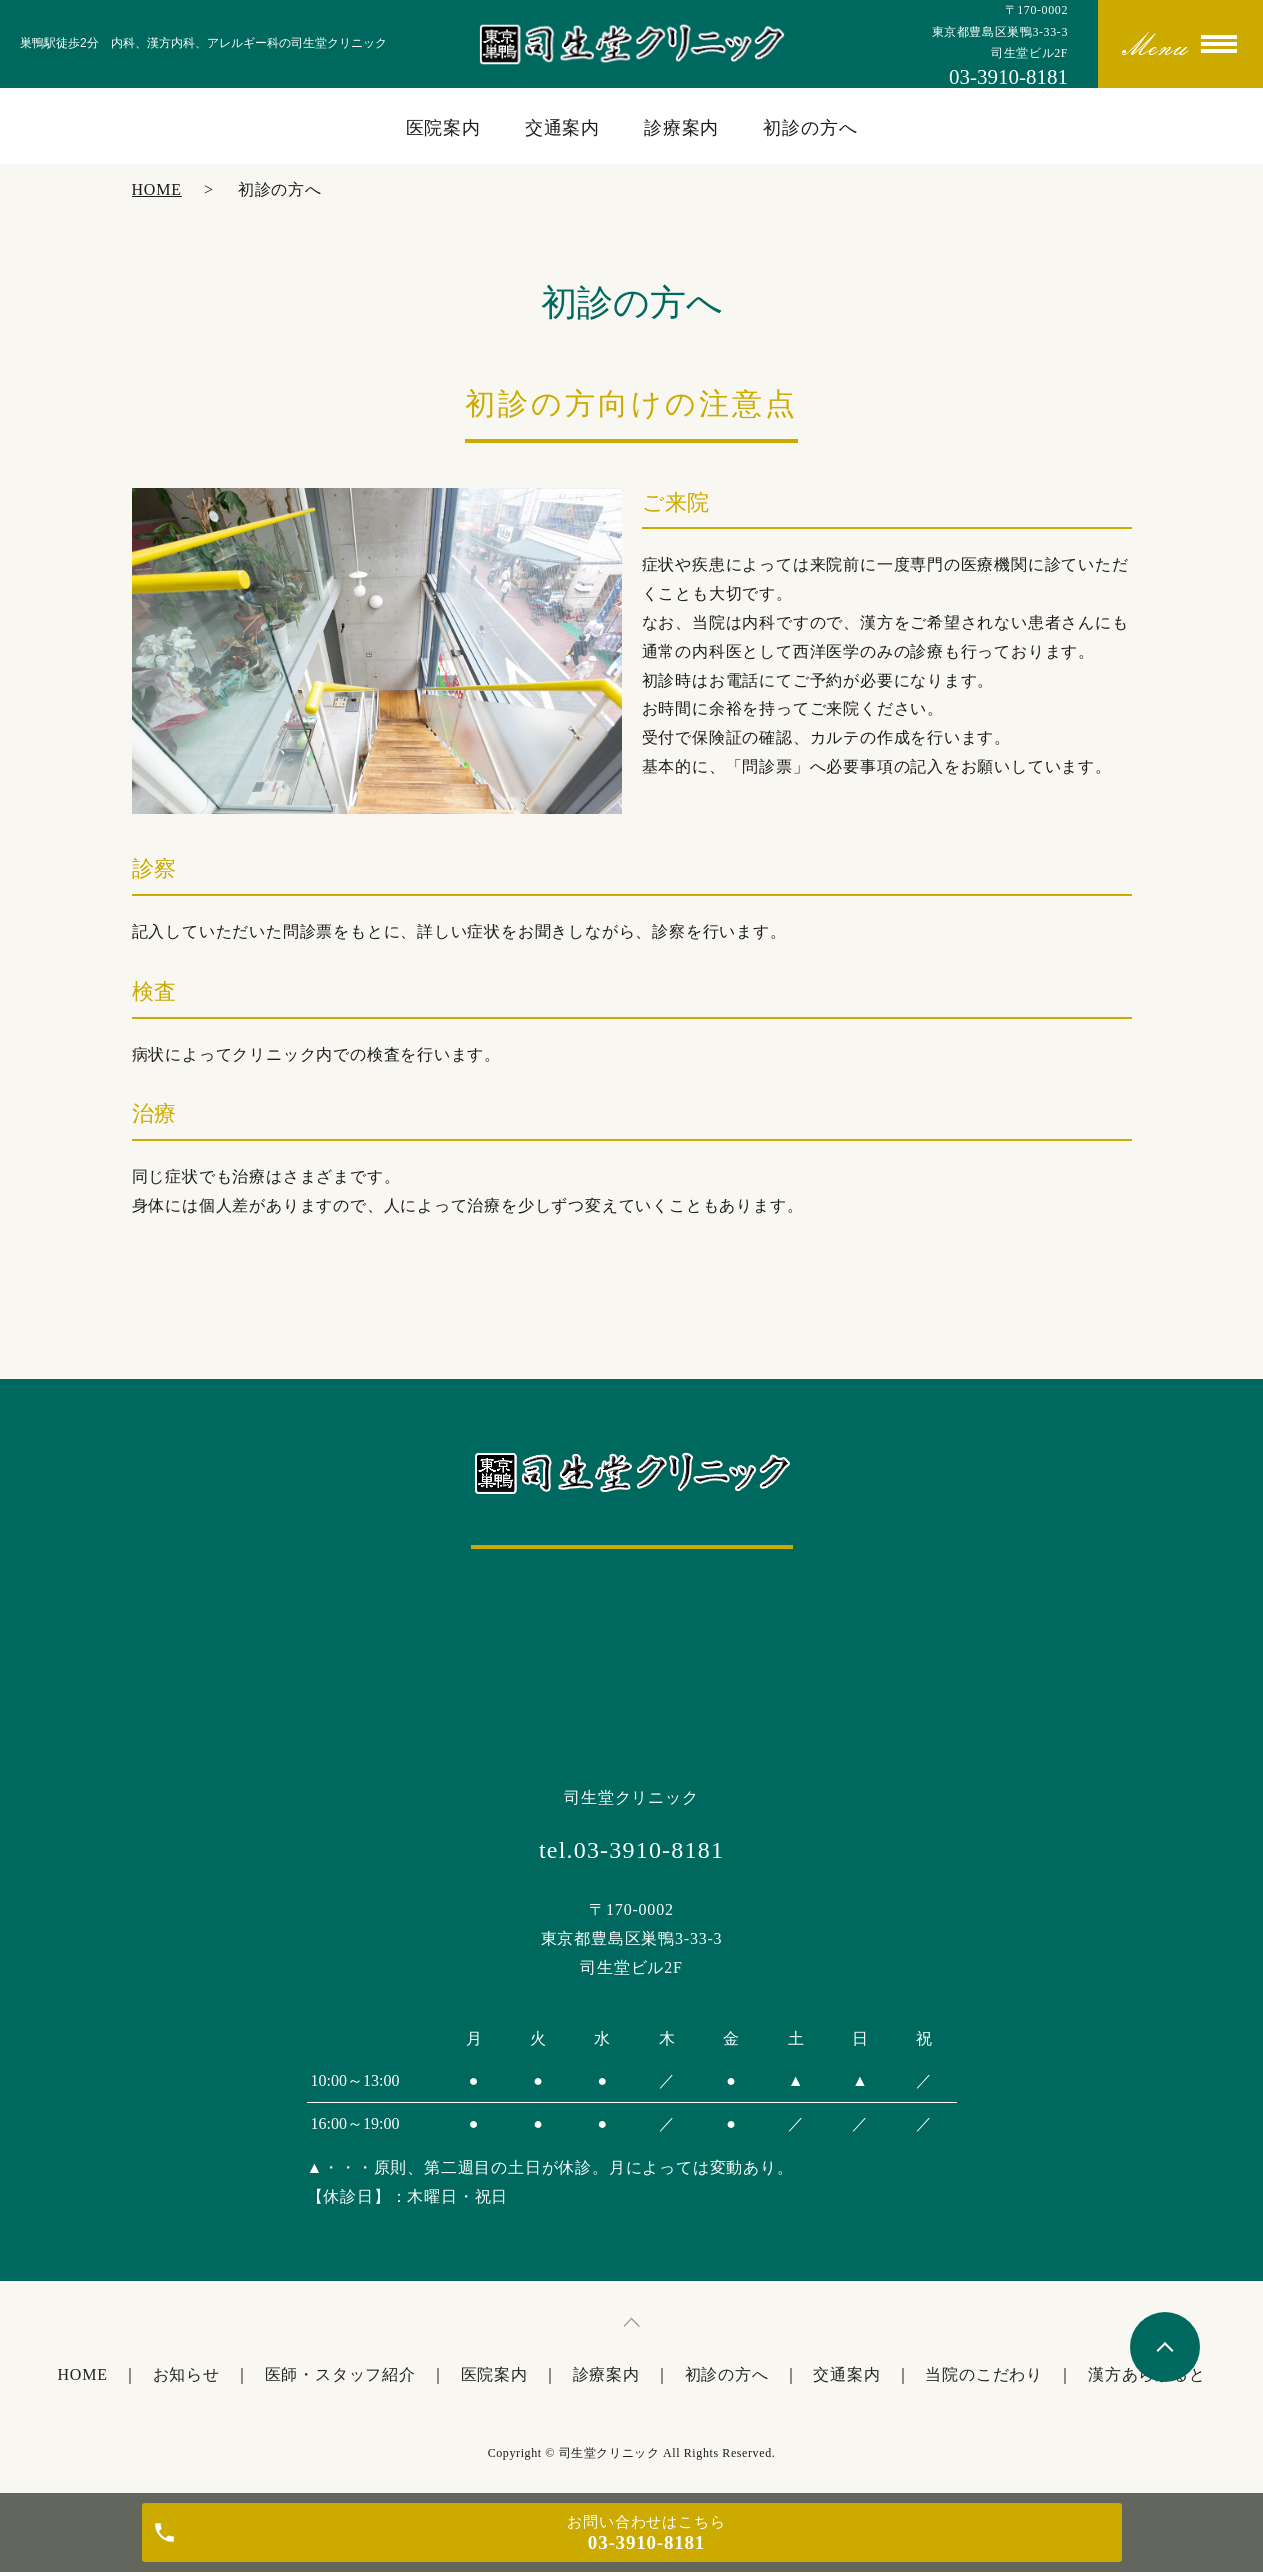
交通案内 (563, 128)
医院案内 (444, 128)
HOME (157, 189)
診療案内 (682, 128)
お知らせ (186, 2374)
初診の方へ (810, 128)
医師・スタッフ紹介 (340, 2374)
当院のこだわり (984, 2374)
